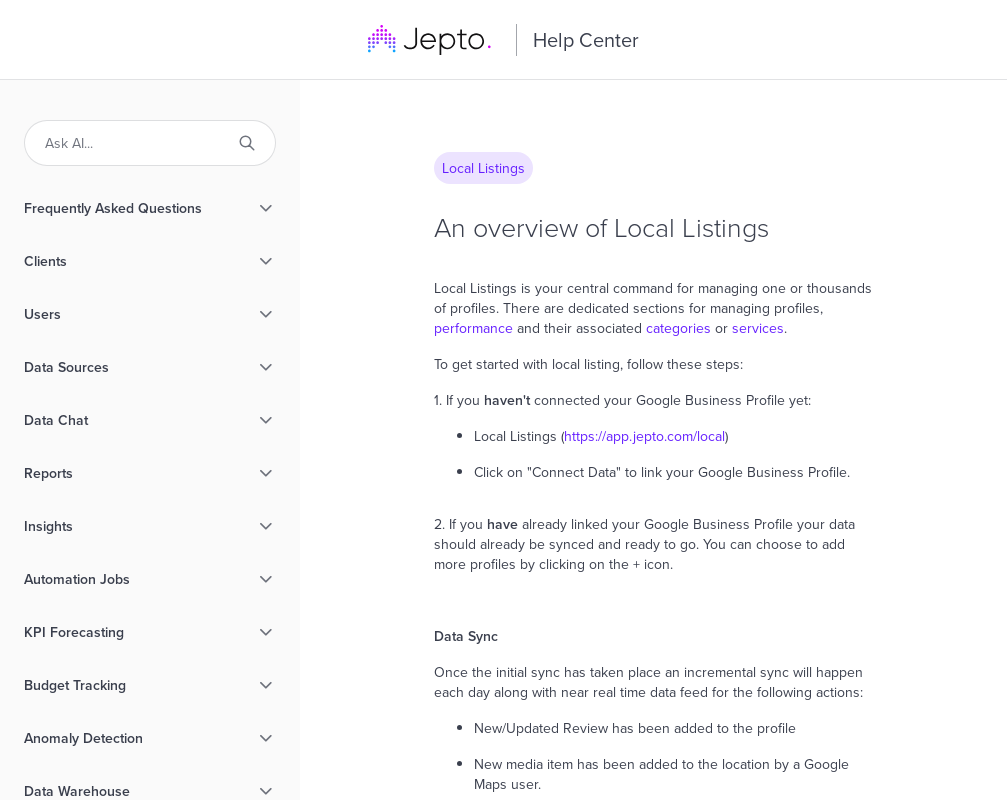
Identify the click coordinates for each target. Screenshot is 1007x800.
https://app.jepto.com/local (644, 436)
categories (678, 328)
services (758, 328)
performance (475, 328)
